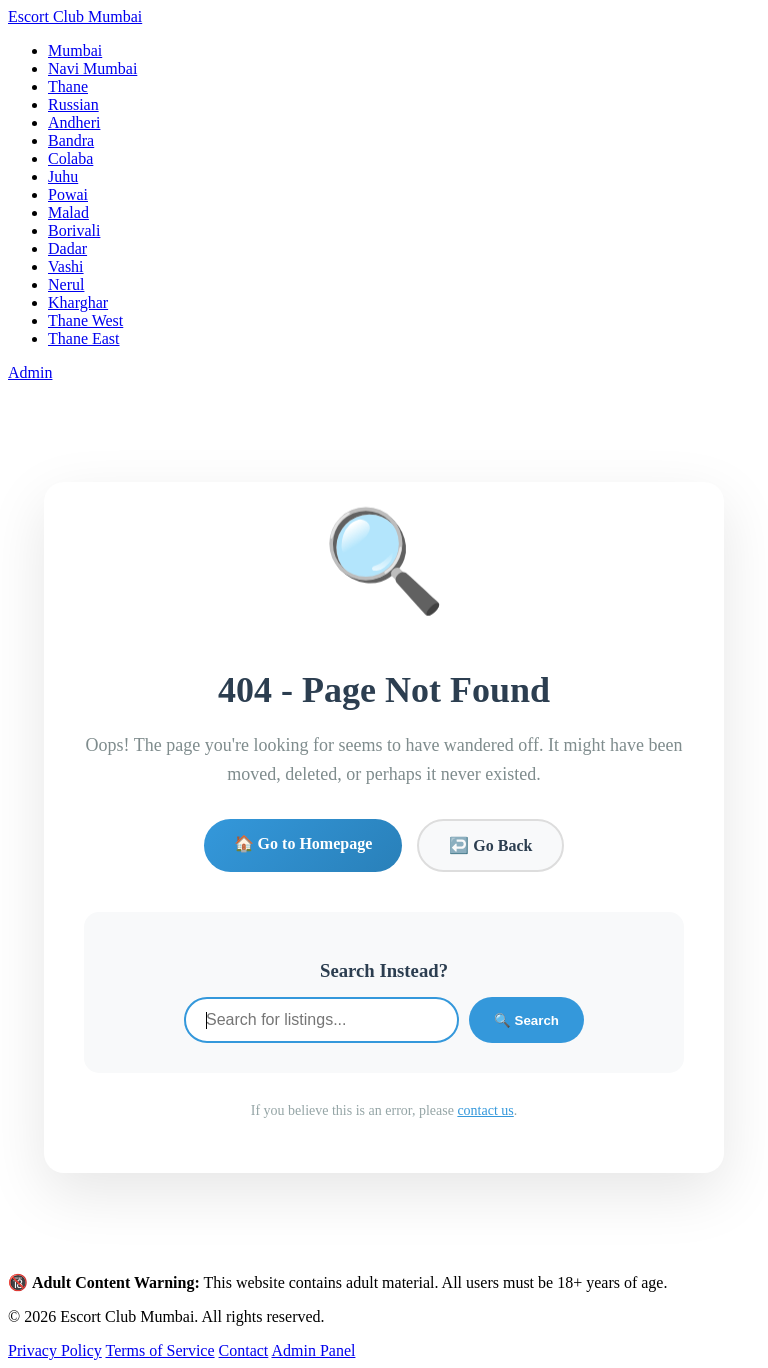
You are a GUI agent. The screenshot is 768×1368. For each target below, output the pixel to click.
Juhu (63, 176)
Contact (244, 1350)
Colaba (70, 158)
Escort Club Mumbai (75, 16)
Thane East (84, 338)
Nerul (66, 284)
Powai (68, 194)
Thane (68, 86)
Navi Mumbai (92, 68)
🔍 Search (526, 1020)
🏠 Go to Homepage (303, 843)
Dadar (67, 248)
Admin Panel (313, 1350)
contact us (485, 1110)
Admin (30, 372)
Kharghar (78, 302)
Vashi (66, 266)
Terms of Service (159, 1350)
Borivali (74, 230)
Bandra (71, 140)
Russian (73, 104)
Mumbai (75, 50)
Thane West (85, 320)
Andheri (74, 122)
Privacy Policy (55, 1350)
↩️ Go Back (490, 845)
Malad (68, 212)
